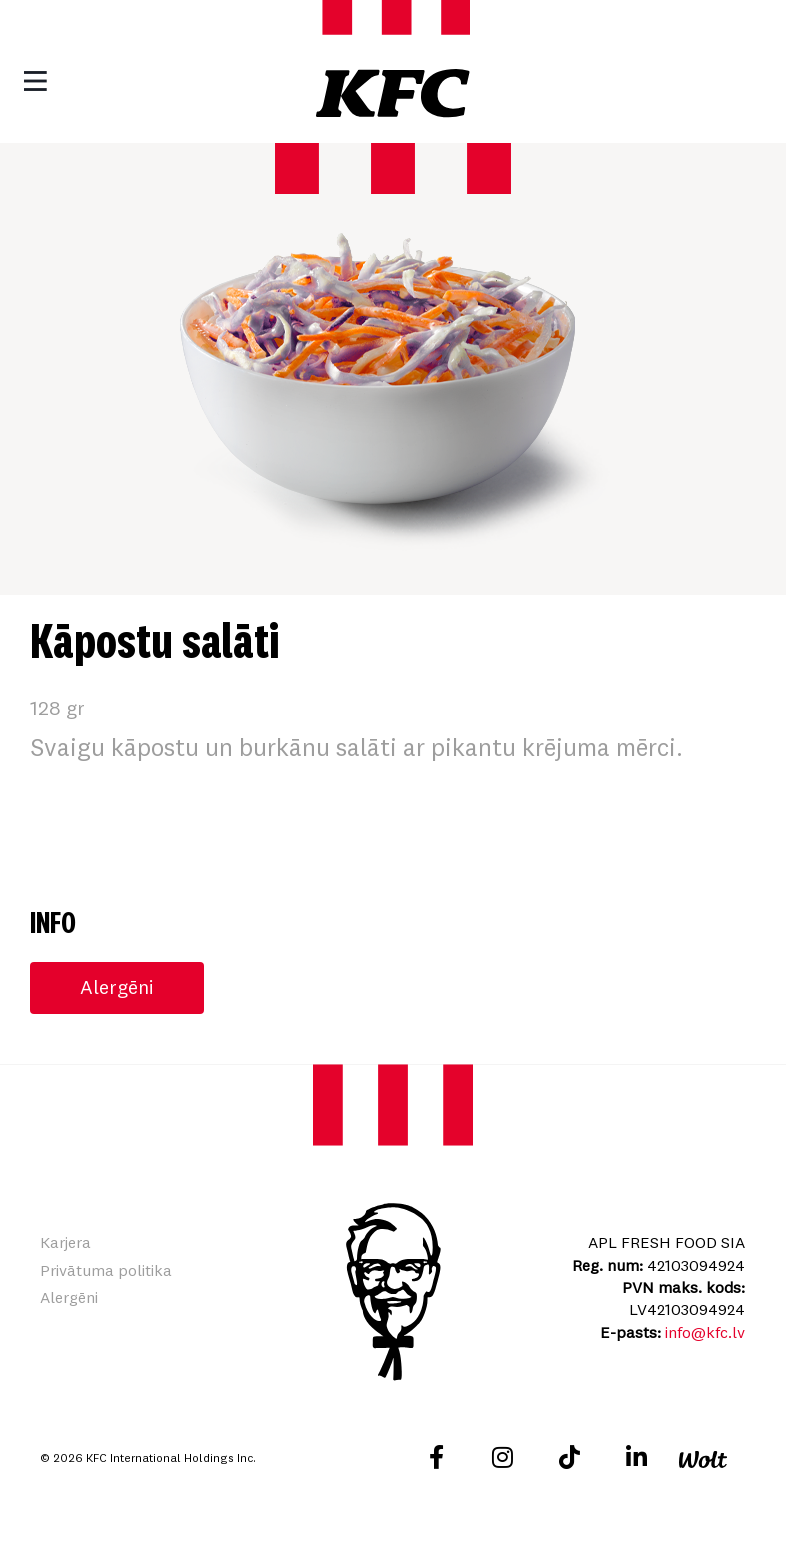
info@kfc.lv (705, 1332)
